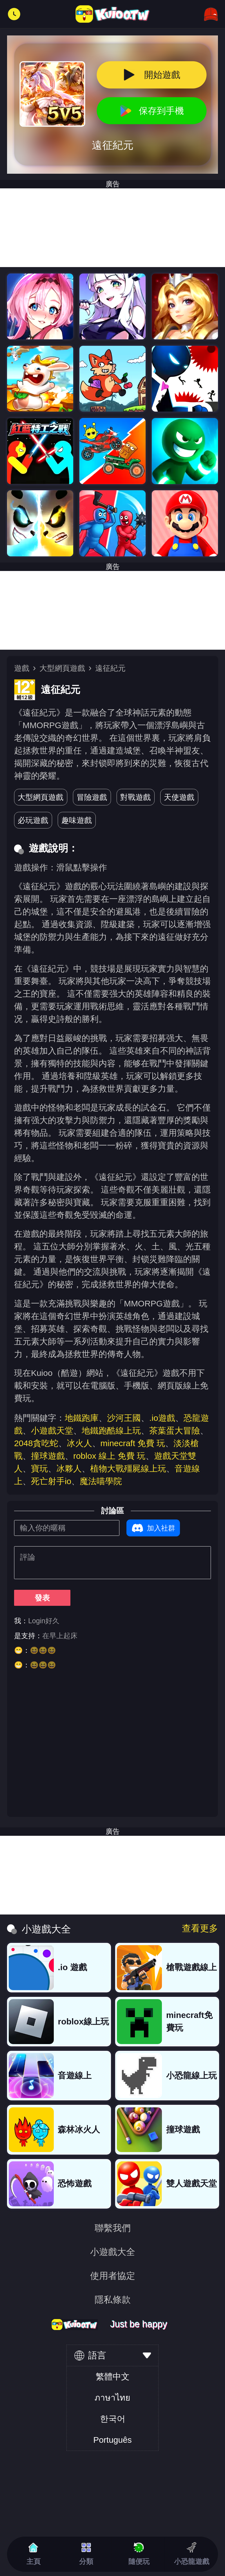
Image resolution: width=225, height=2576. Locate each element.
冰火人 (79, 1443)
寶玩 (39, 1468)
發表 (42, 1597)
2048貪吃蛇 (36, 1443)
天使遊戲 (179, 797)
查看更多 (200, 1928)
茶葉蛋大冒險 (174, 1430)
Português (112, 2439)
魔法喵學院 (101, 1481)
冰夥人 (69, 1468)
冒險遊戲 (92, 797)
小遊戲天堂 (52, 1430)
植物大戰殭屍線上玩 (128, 1468)
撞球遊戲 (48, 1455)
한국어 (112, 2418)
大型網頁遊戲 (62, 668)
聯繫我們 (113, 2227)
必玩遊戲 (33, 820)
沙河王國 (124, 1418)
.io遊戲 (162, 1418)
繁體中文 (113, 2376)
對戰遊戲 (135, 797)
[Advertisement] (112, 610)
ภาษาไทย (112, 2397)
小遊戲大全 (112, 2251)
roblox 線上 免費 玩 (109, 1455)
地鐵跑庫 (82, 1418)
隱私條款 (113, 2299)
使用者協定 (112, 2275)
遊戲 (21, 668)
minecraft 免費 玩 (133, 1443)
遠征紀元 (110, 668)
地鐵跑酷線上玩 (111, 1430)
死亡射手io (51, 1481)
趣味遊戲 (76, 820)
